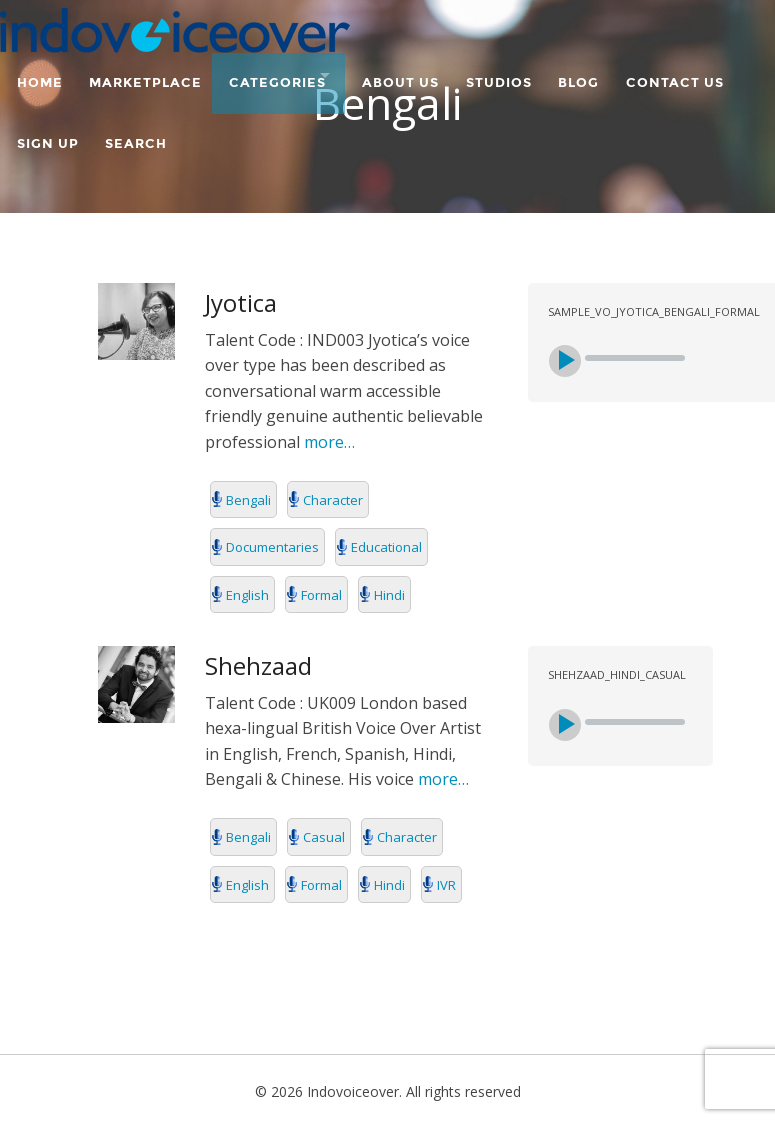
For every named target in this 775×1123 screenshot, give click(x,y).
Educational (386, 547)
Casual (324, 837)
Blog (626, 77)
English (247, 595)
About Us (433, 77)
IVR (446, 885)
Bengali (248, 500)
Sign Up (180, 126)
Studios (539, 77)
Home (40, 77)
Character (333, 500)
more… (327, 442)
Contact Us (66, 126)
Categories (292, 77)
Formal (321, 595)
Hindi (389, 595)
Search (276, 126)
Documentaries (272, 547)
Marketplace (153, 77)
